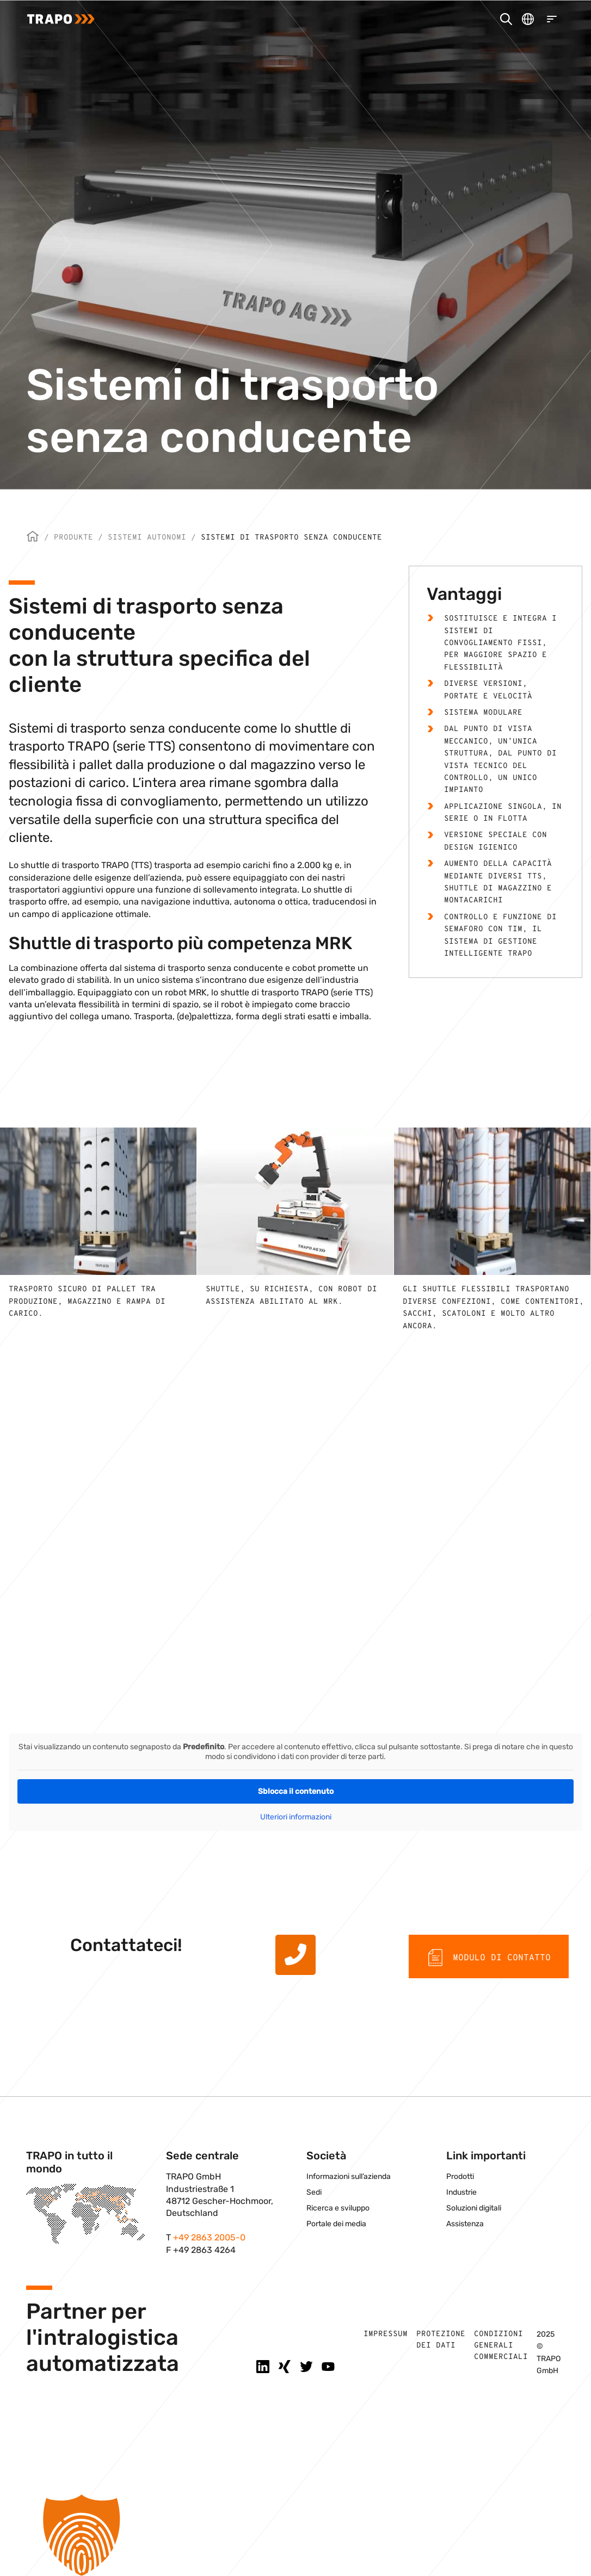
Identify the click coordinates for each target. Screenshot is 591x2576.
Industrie (461, 2192)
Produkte (73, 537)
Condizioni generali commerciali (501, 2346)
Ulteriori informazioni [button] (295, 1817)
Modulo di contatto (489, 1957)
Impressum (386, 2334)
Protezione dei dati (440, 2340)
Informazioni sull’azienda (348, 2176)
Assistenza (465, 2223)
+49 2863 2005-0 (209, 2237)
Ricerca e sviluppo (338, 2208)
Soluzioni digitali (473, 2208)
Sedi (314, 2192)
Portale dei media (336, 2223)
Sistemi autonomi (147, 537)
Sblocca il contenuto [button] (296, 1791)
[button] (295, 2535)
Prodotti (460, 2176)
